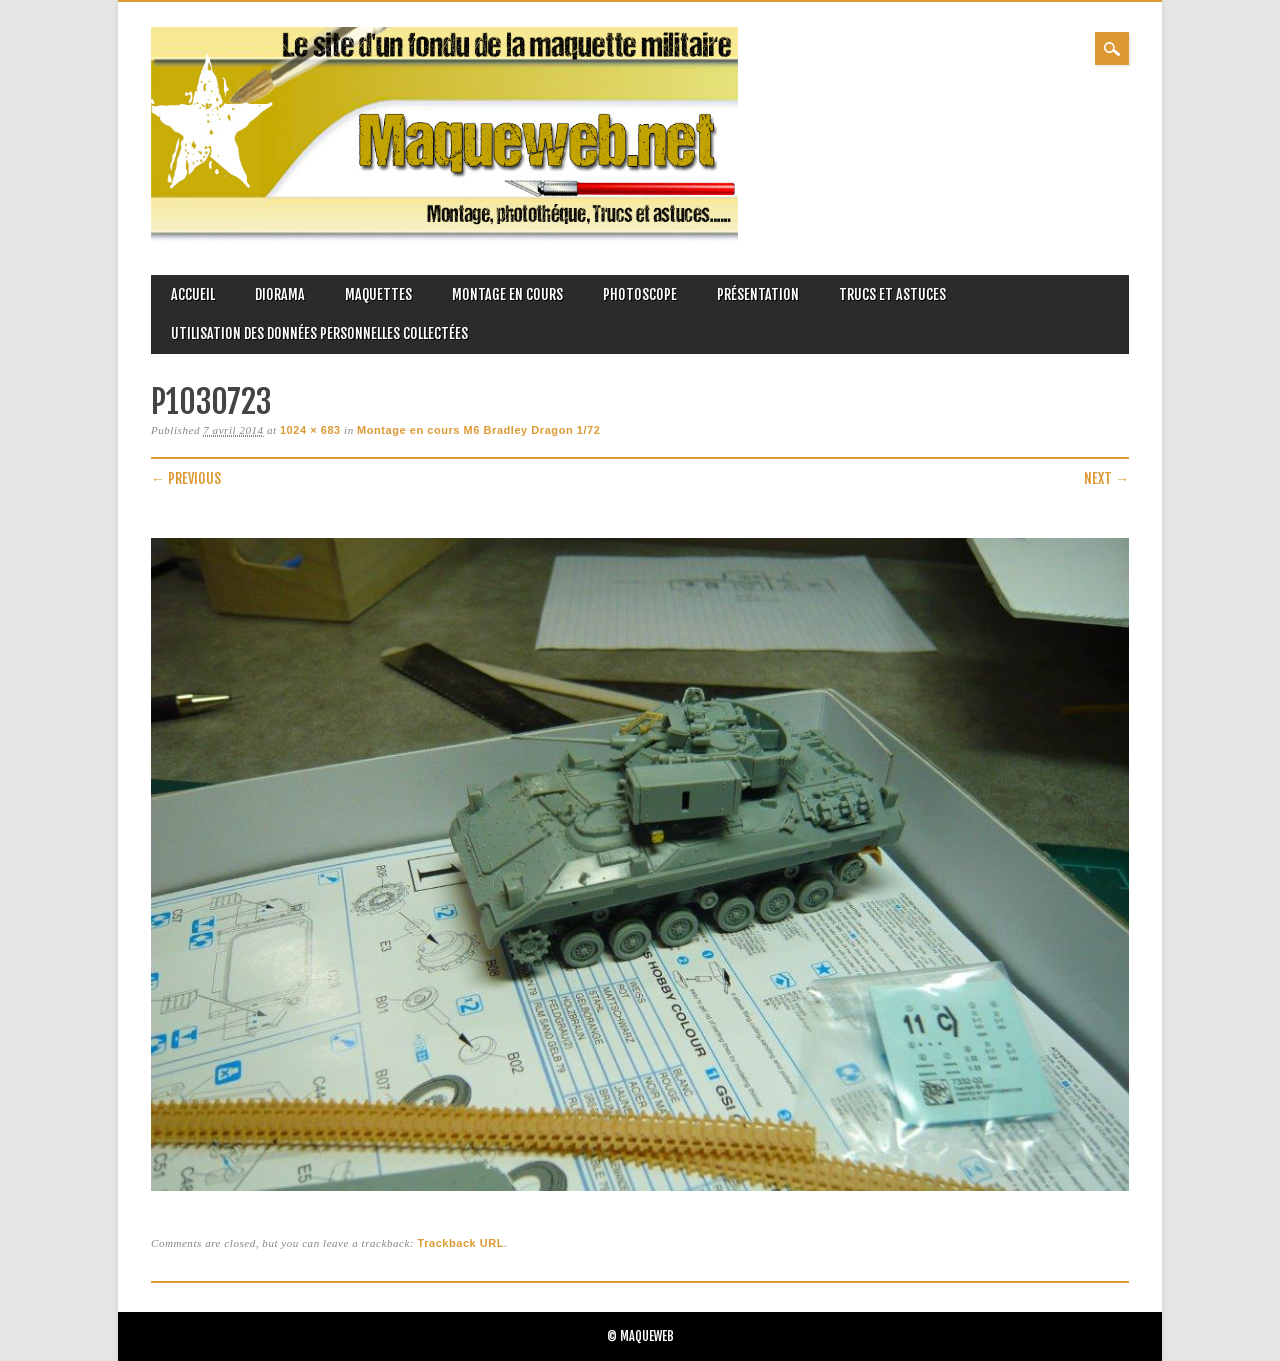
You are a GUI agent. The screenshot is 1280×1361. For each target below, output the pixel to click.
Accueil (193, 294)
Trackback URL (460, 1243)
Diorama (280, 294)
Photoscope (640, 294)
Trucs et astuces (892, 294)
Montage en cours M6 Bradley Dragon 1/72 (478, 430)
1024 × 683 (310, 430)
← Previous (186, 478)
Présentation (758, 294)
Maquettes (378, 294)
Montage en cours (507, 294)
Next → (1106, 478)
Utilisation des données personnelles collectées (319, 333)
